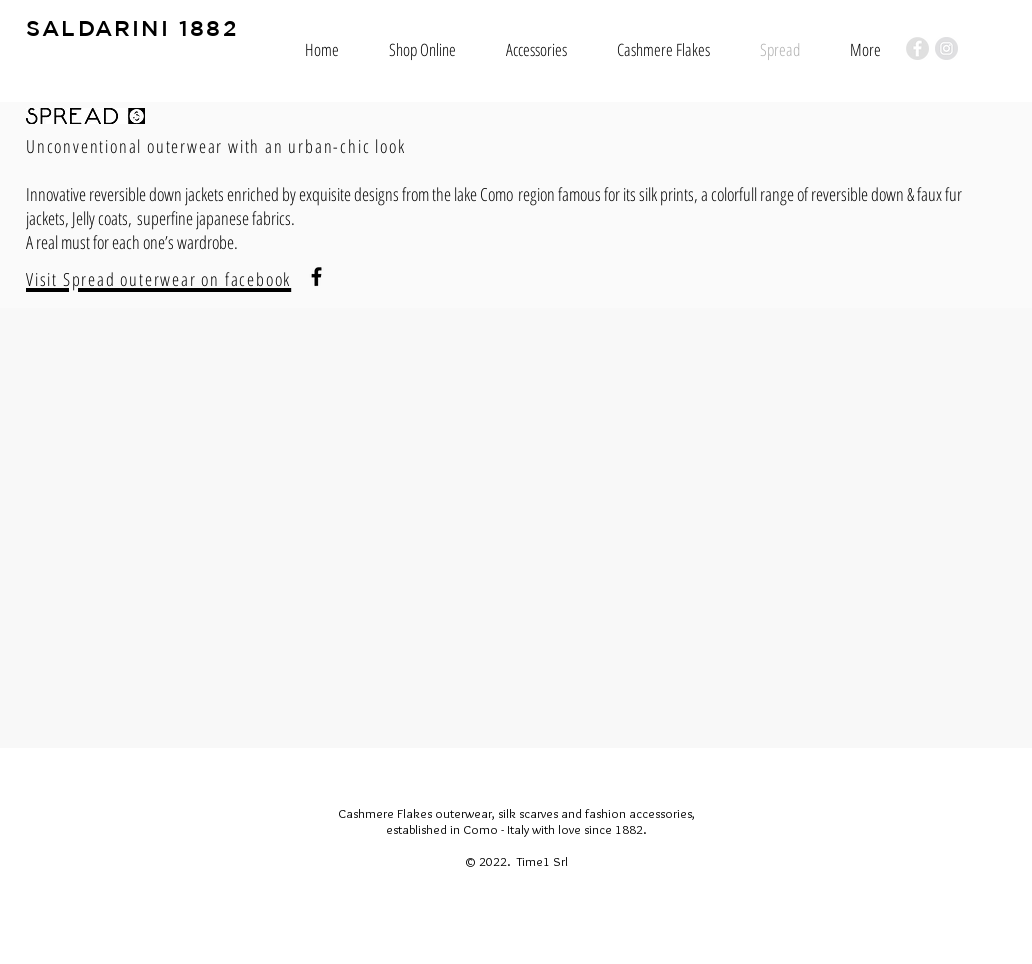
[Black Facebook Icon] (316, 276)
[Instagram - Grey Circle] (946, 48)
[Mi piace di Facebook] (64, 803)
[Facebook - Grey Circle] (917, 48)
